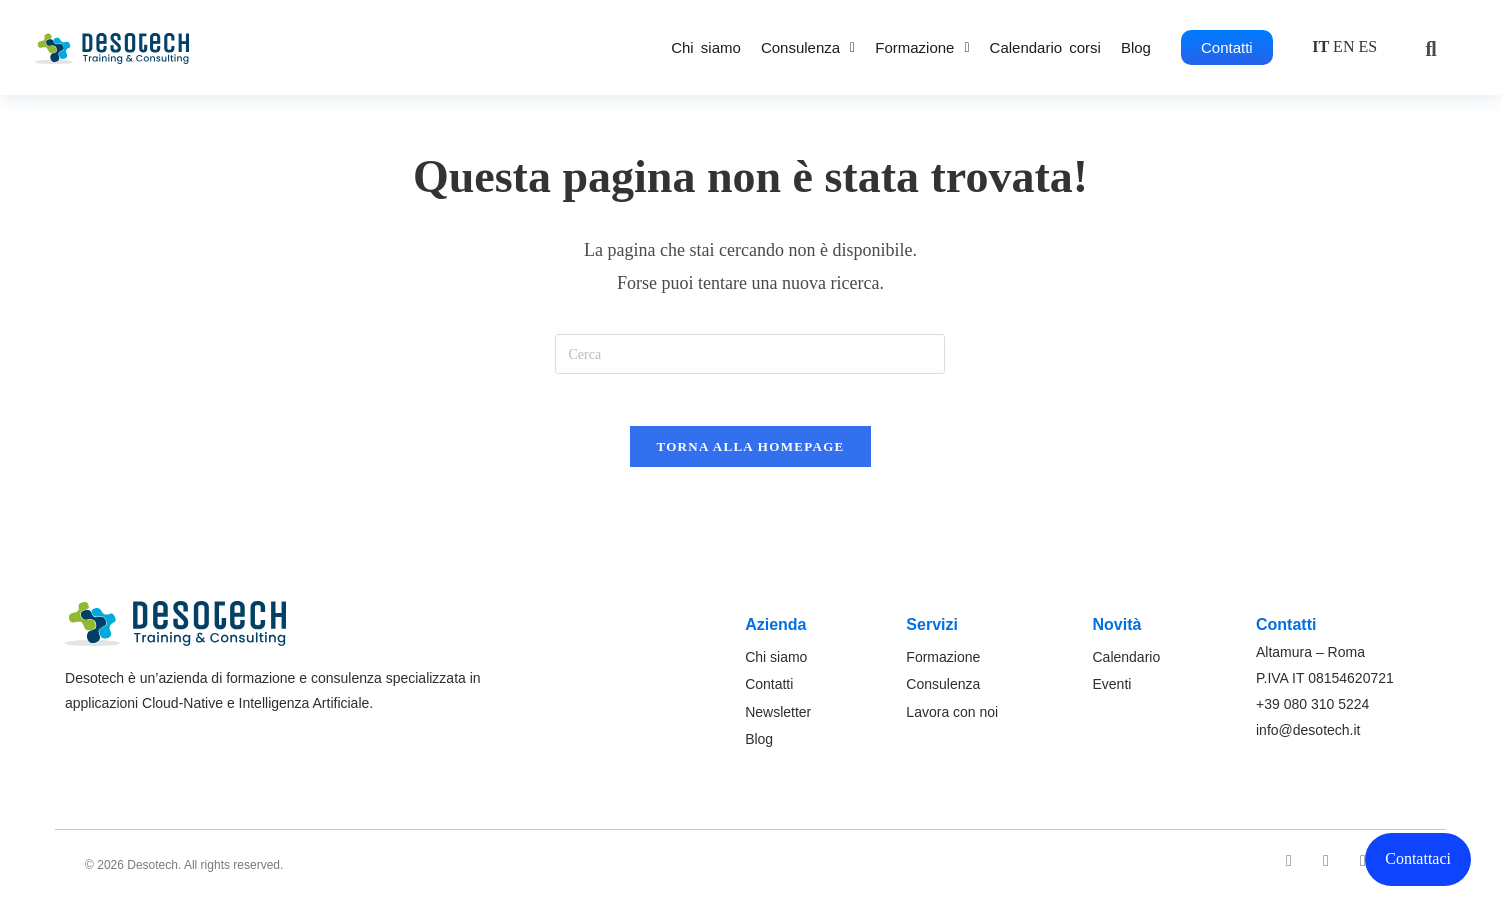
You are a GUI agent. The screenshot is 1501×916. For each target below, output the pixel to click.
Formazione (922, 47)
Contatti (1227, 47)
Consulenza (808, 47)
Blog (1136, 47)
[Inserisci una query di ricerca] (750, 354)
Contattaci (1418, 858)
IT (1320, 46)
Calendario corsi (1045, 47)
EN (1343, 46)
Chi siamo (706, 47)
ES (1367, 46)
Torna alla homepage (750, 455)
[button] (808, 47)
